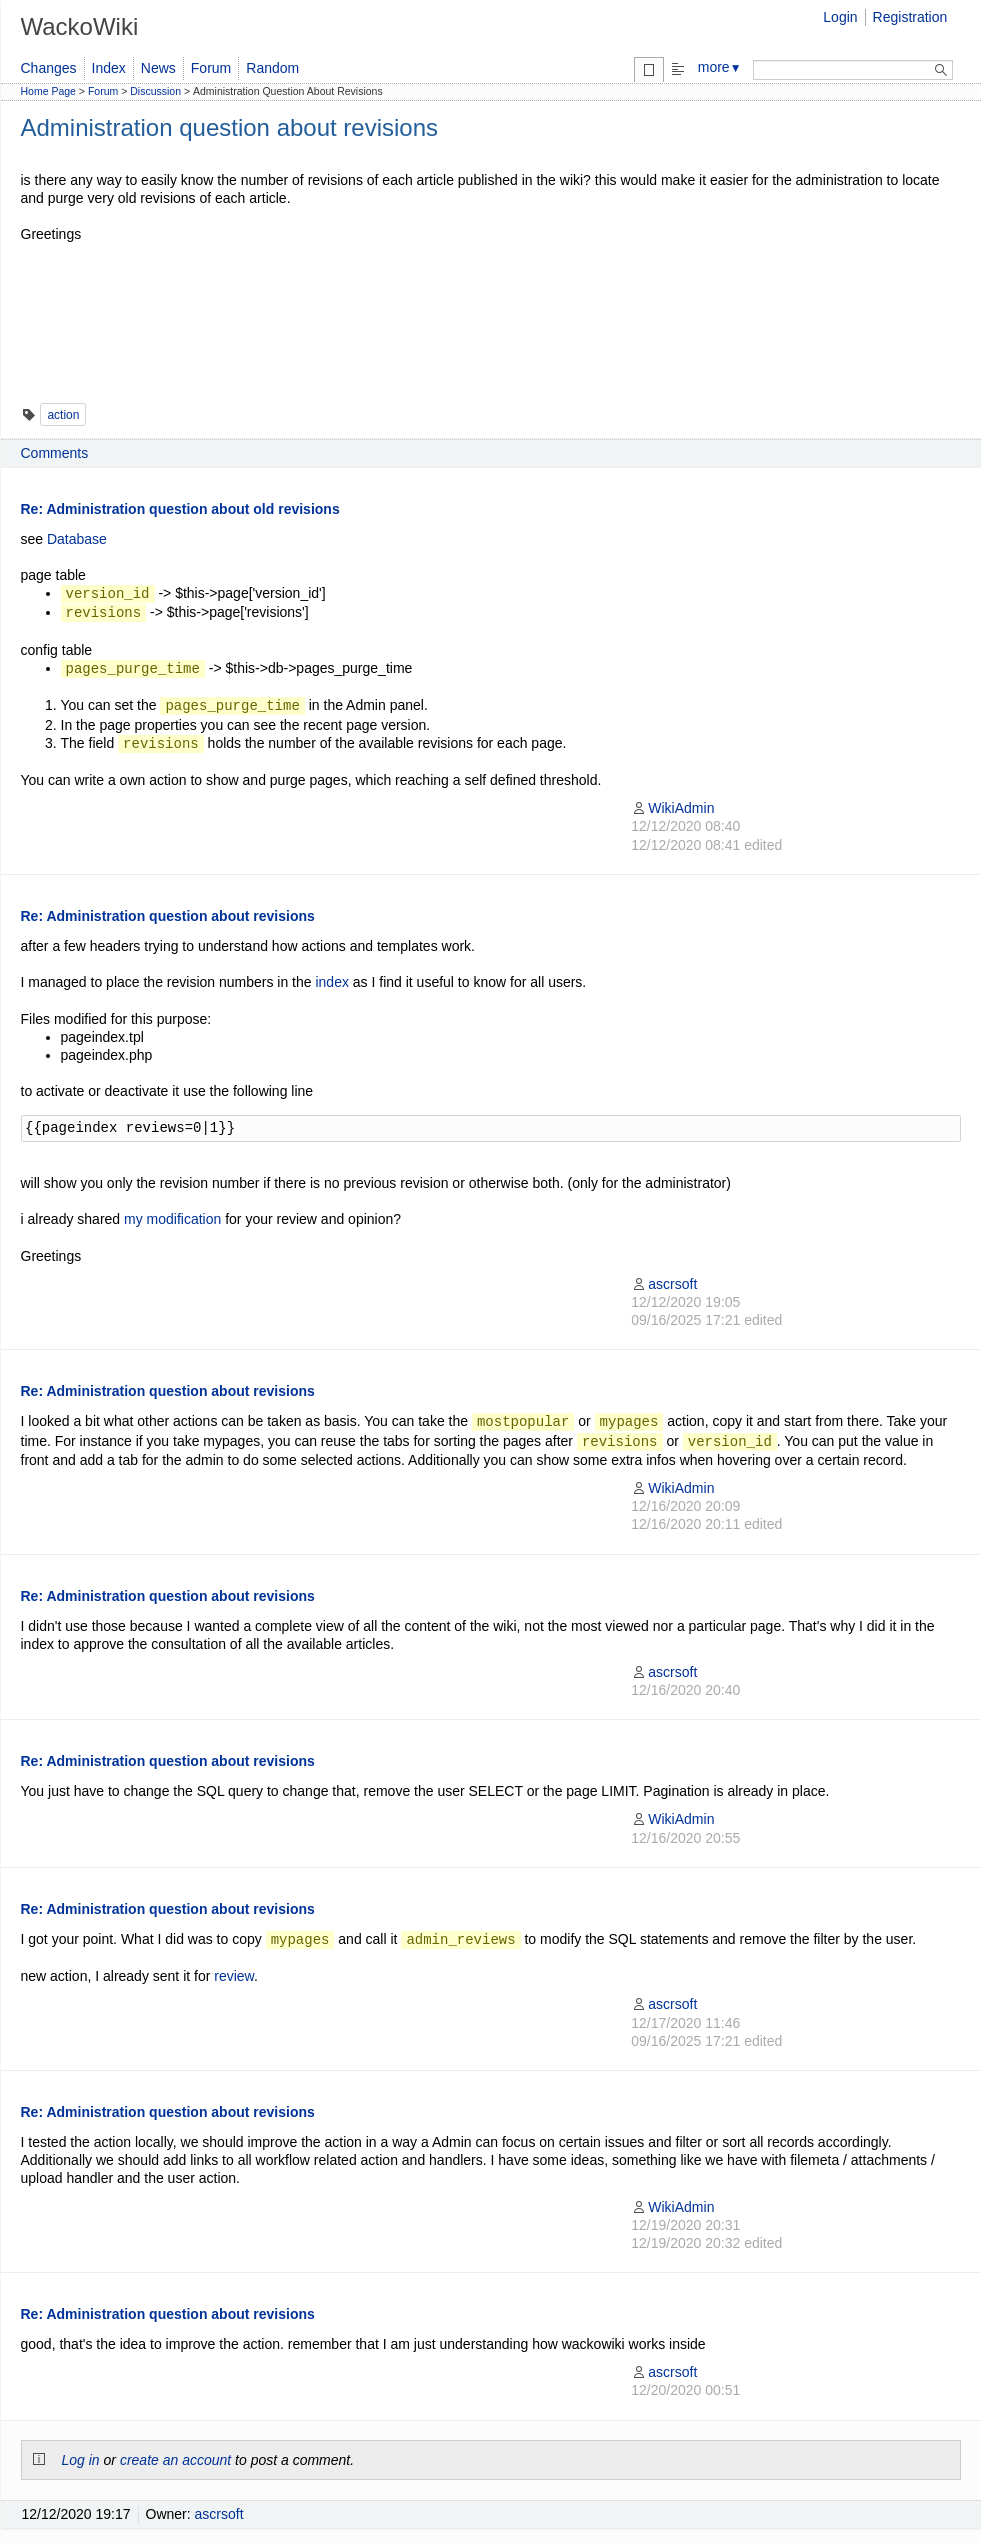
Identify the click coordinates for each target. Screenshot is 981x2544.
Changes (49, 68)
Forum (211, 68)
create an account (175, 2460)
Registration (910, 17)
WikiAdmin (672, 808)
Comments (55, 453)
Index (109, 68)
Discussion (155, 91)
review (234, 1976)
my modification (172, 1219)
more (720, 67)
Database (77, 539)
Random (272, 68)
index (331, 982)
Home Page (48, 91)
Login (840, 17)
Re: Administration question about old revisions (180, 509)
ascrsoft (664, 1284)
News (158, 68)
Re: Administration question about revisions (168, 916)
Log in (81, 2460)
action (63, 415)
